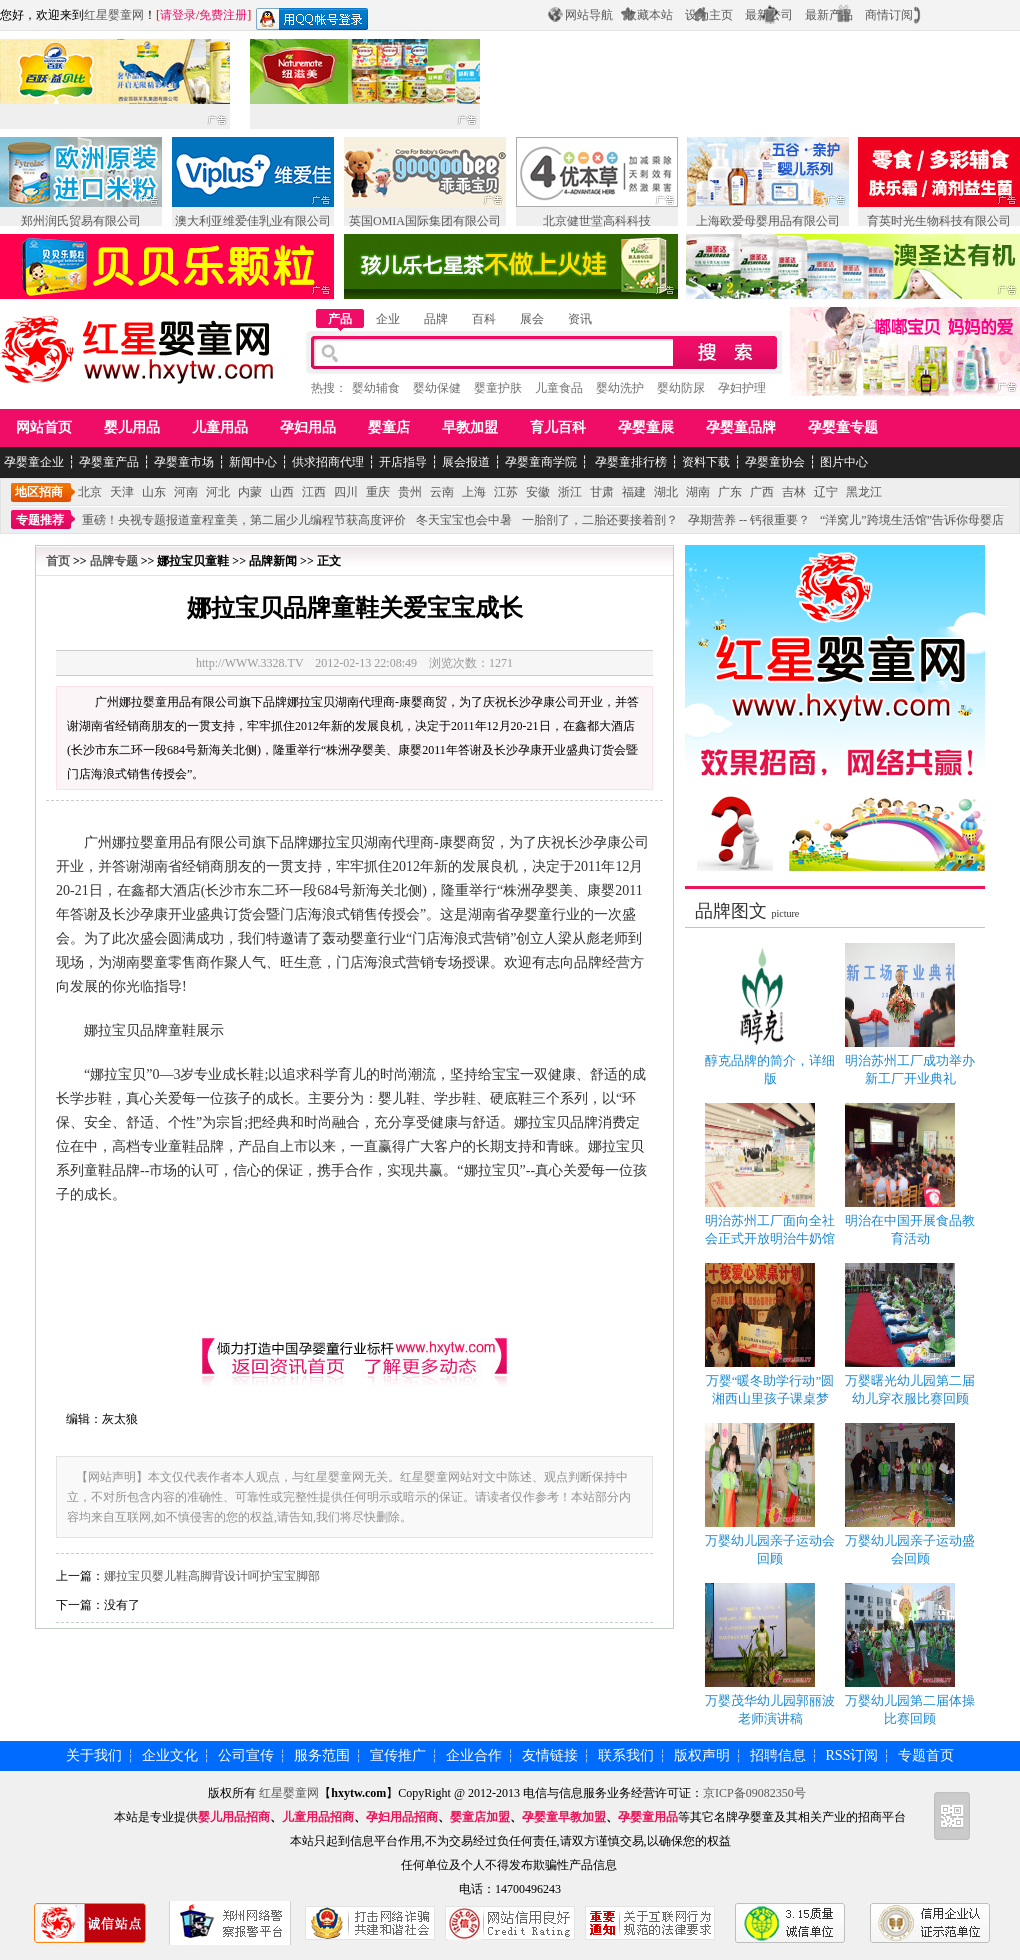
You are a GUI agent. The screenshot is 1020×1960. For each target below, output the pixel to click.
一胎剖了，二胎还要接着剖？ (600, 520)
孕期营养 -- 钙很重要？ (749, 520)
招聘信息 (778, 1755)
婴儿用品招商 (234, 1817)
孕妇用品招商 (402, 1817)
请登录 (178, 15)
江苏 (506, 492)
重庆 (378, 492)
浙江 (570, 492)
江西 (314, 492)
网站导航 (589, 15)
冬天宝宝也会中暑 (464, 520)
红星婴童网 (114, 15)
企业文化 (170, 1755)
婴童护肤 (498, 388)
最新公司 (769, 15)
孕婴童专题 (843, 427)
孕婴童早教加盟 (564, 1817)
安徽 (538, 492)
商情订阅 (889, 15)
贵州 (410, 492)
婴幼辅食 (376, 388)
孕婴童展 (646, 427)
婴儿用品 (132, 427)
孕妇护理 (742, 388)
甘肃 (602, 492)
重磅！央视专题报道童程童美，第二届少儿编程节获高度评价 (244, 520)
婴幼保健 (437, 388)
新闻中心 (253, 462)
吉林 (794, 492)
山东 (154, 492)
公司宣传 (246, 1755)
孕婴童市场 (184, 462)
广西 (762, 492)
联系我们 (626, 1755)
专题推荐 (40, 520)
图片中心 (844, 462)
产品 (340, 319)
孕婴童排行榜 (629, 462)
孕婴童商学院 (541, 462)
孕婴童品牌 (741, 427)
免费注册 (223, 15)
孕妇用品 (308, 427)
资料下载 (706, 462)
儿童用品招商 (318, 1817)
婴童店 (389, 427)
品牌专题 (114, 561)
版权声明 (702, 1755)
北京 (90, 492)
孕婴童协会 (775, 462)
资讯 (580, 319)
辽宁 (826, 492)
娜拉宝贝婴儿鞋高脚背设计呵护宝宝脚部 (212, 1576)
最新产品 (829, 15)
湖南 (698, 492)
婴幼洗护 (620, 388)
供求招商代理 (328, 462)
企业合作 (474, 1755)
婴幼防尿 (681, 388)
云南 (442, 492)
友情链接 (550, 1755)
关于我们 (94, 1755)
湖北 (666, 492)
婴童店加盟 (480, 1817)
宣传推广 (398, 1755)
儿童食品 (559, 388)
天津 (122, 492)
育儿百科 (558, 427)
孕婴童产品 (109, 462)
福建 (634, 492)
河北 (218, 492)
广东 (730, 492)
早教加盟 (470, 427)
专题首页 (926, 1755)
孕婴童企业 (34, 462)
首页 (58, 561)
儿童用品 (220, 427)
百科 (484, 319)
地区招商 (39, 492)
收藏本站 (649, 15)
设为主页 (709, 15)
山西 (282, 492)
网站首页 (44, 427)
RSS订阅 (852, 1755)
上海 (474, 492)
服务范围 (322, 1755)
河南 (186, 492)
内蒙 (250, 492)
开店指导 (403, 462)
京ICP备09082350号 (754, 1793)
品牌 (436, 319)
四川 (346, 492)
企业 (388, 319)
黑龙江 (864, 492)
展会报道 (466, 462)
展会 (532, 319)
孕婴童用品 (648, 1817)
